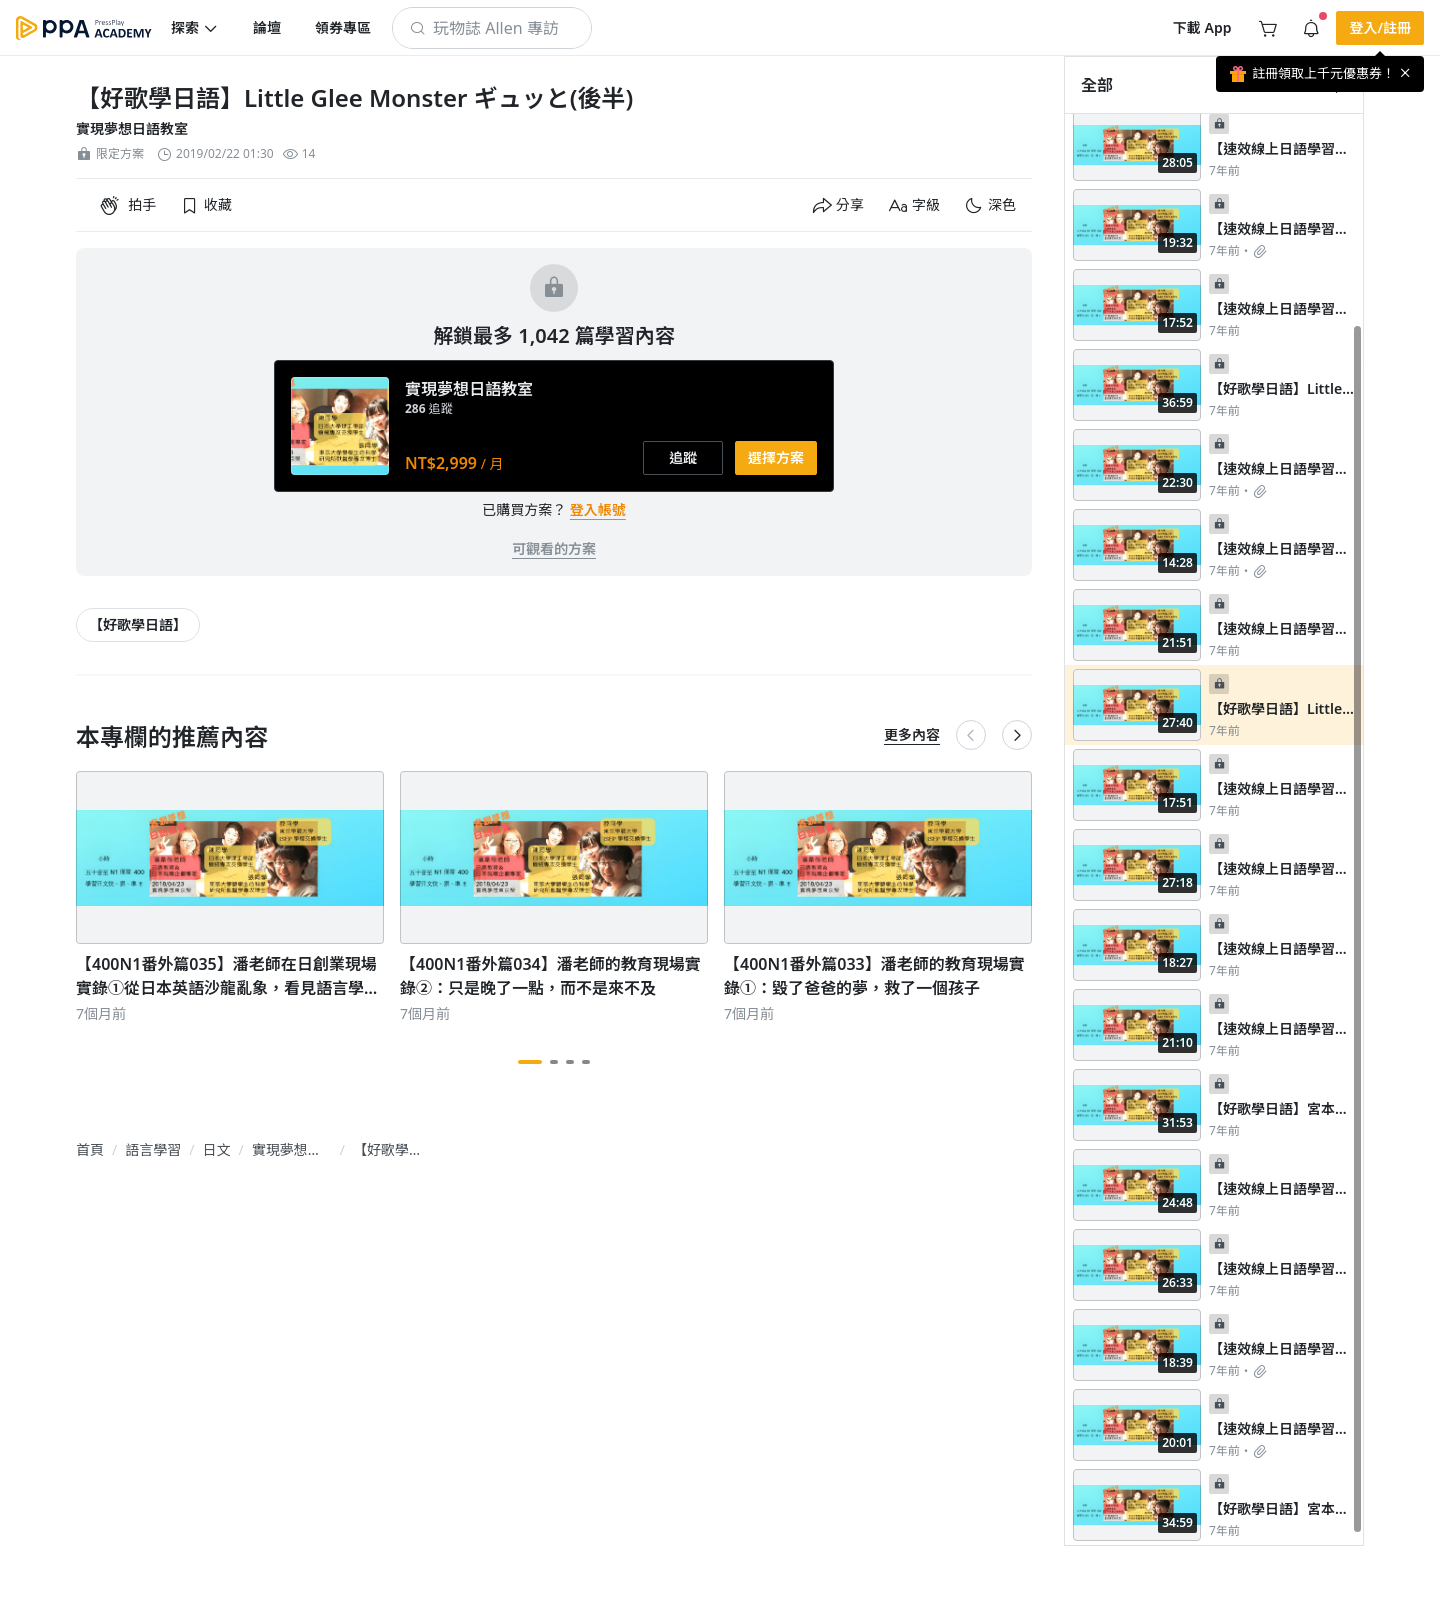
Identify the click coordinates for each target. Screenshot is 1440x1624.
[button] (195, 28)
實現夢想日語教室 (132, 128)
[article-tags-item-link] (138, 625)
